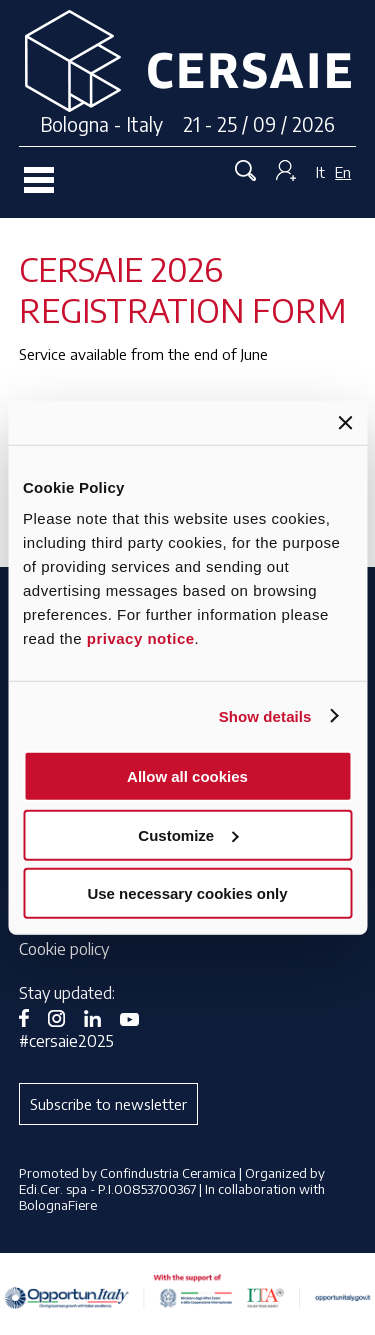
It (320, 172)
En (343, 172)
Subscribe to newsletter (108, 1104)
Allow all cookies (187, 776)
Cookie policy (64, 949)
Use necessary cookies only (187, 893)
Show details (265, 715)
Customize (188, 834)
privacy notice (141, 638)
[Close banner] (345, 422)
